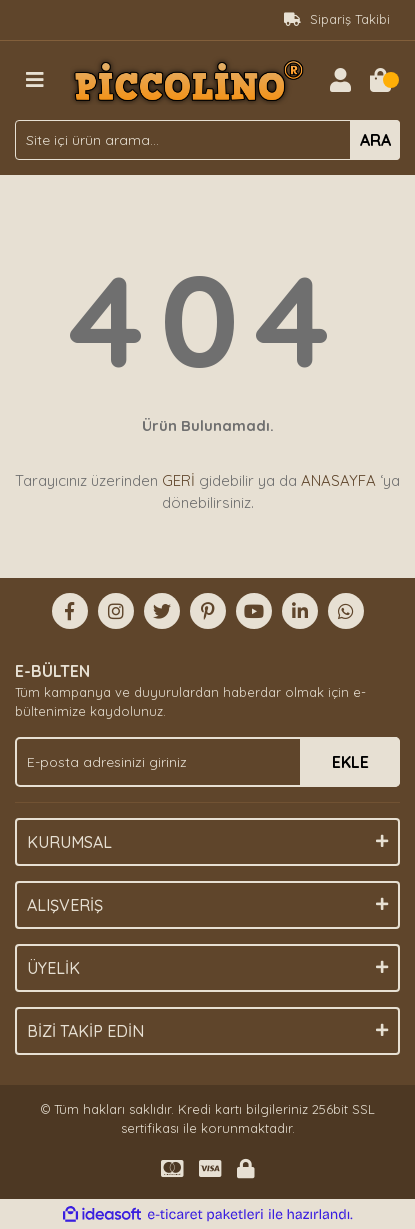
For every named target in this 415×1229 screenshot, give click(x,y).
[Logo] (187, 79)
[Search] (207, 140)
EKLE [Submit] (350, 762)
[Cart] (380, 80)
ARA (375, 140)
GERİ (178, 480)
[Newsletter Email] (207, 762)
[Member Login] (340, 80)
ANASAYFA (338, 480)
